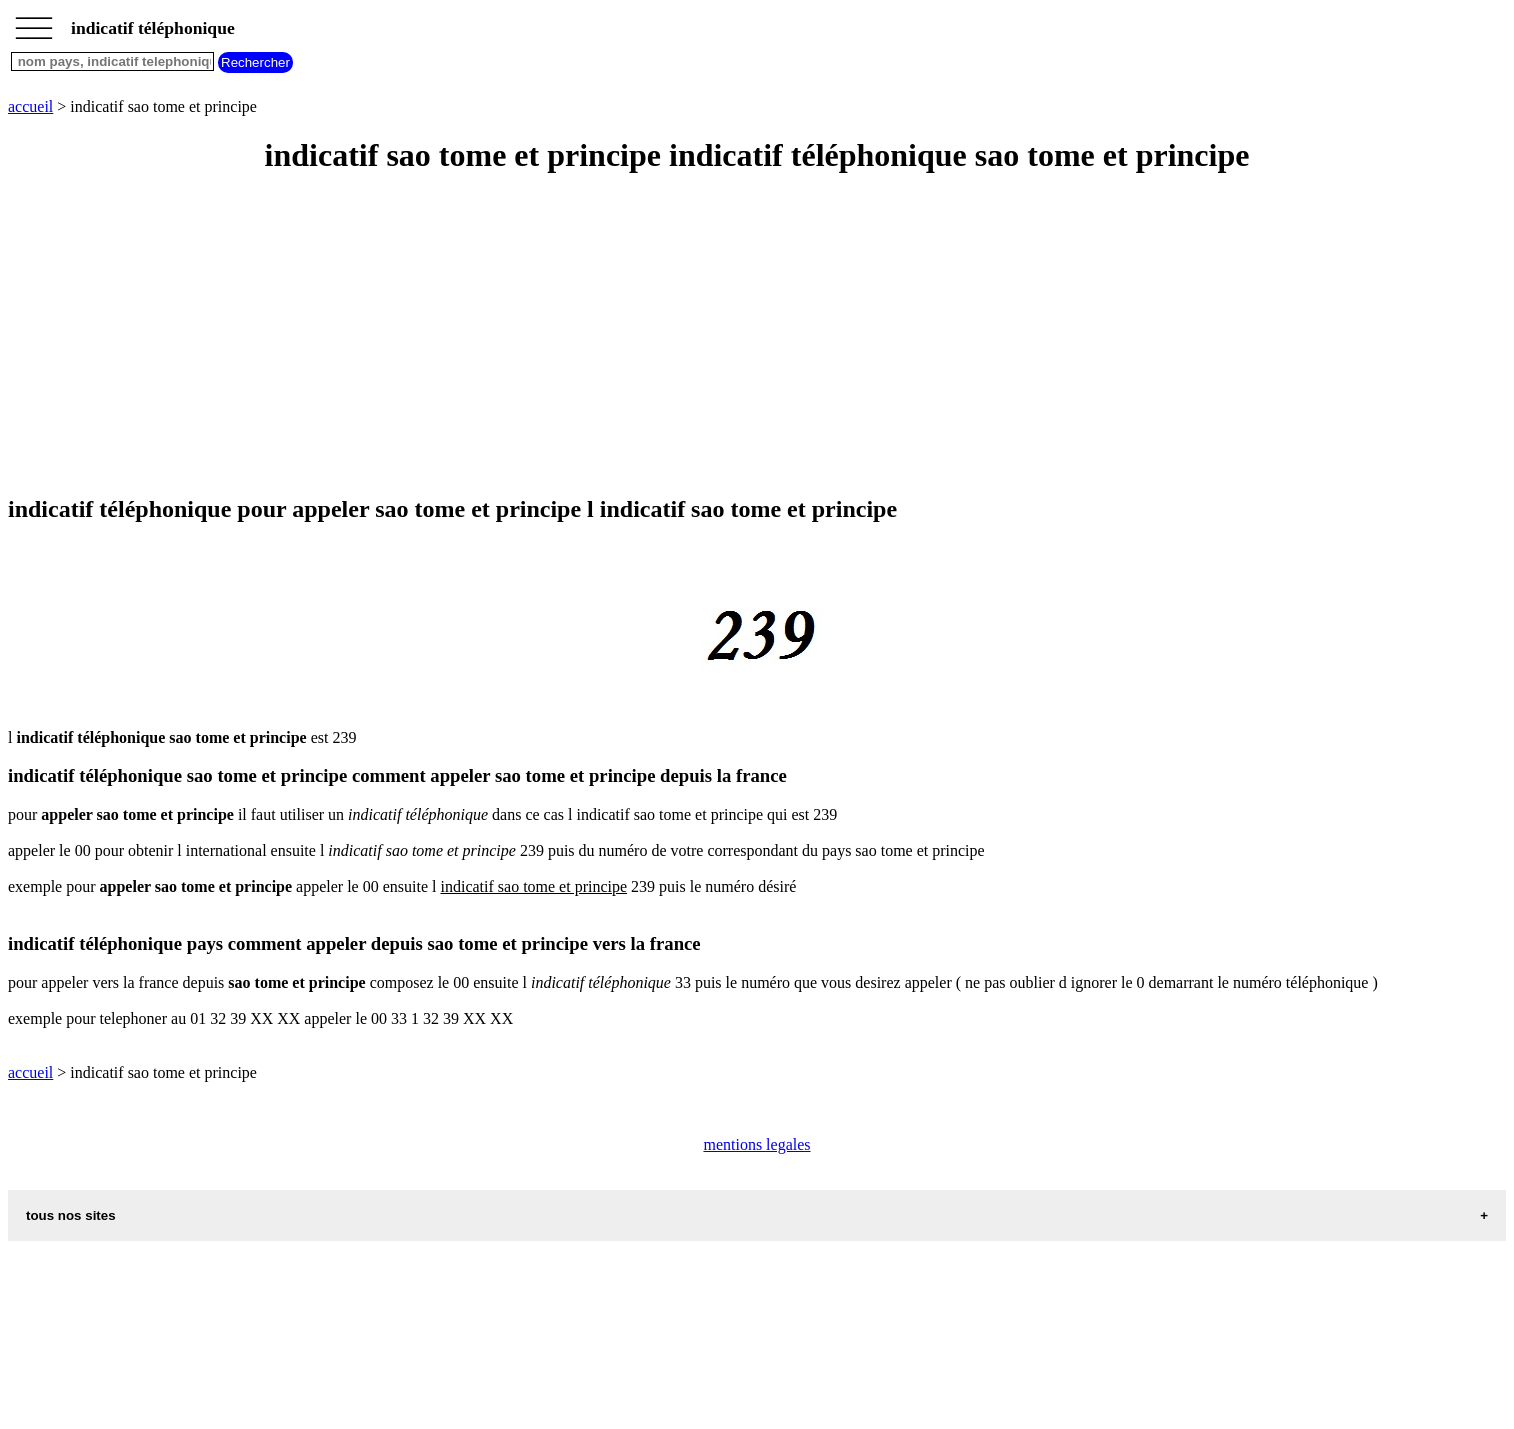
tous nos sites (71, 1215)
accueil (30, 106)
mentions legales (756, 1144)
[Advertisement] (608, 336)
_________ (34, 22)
